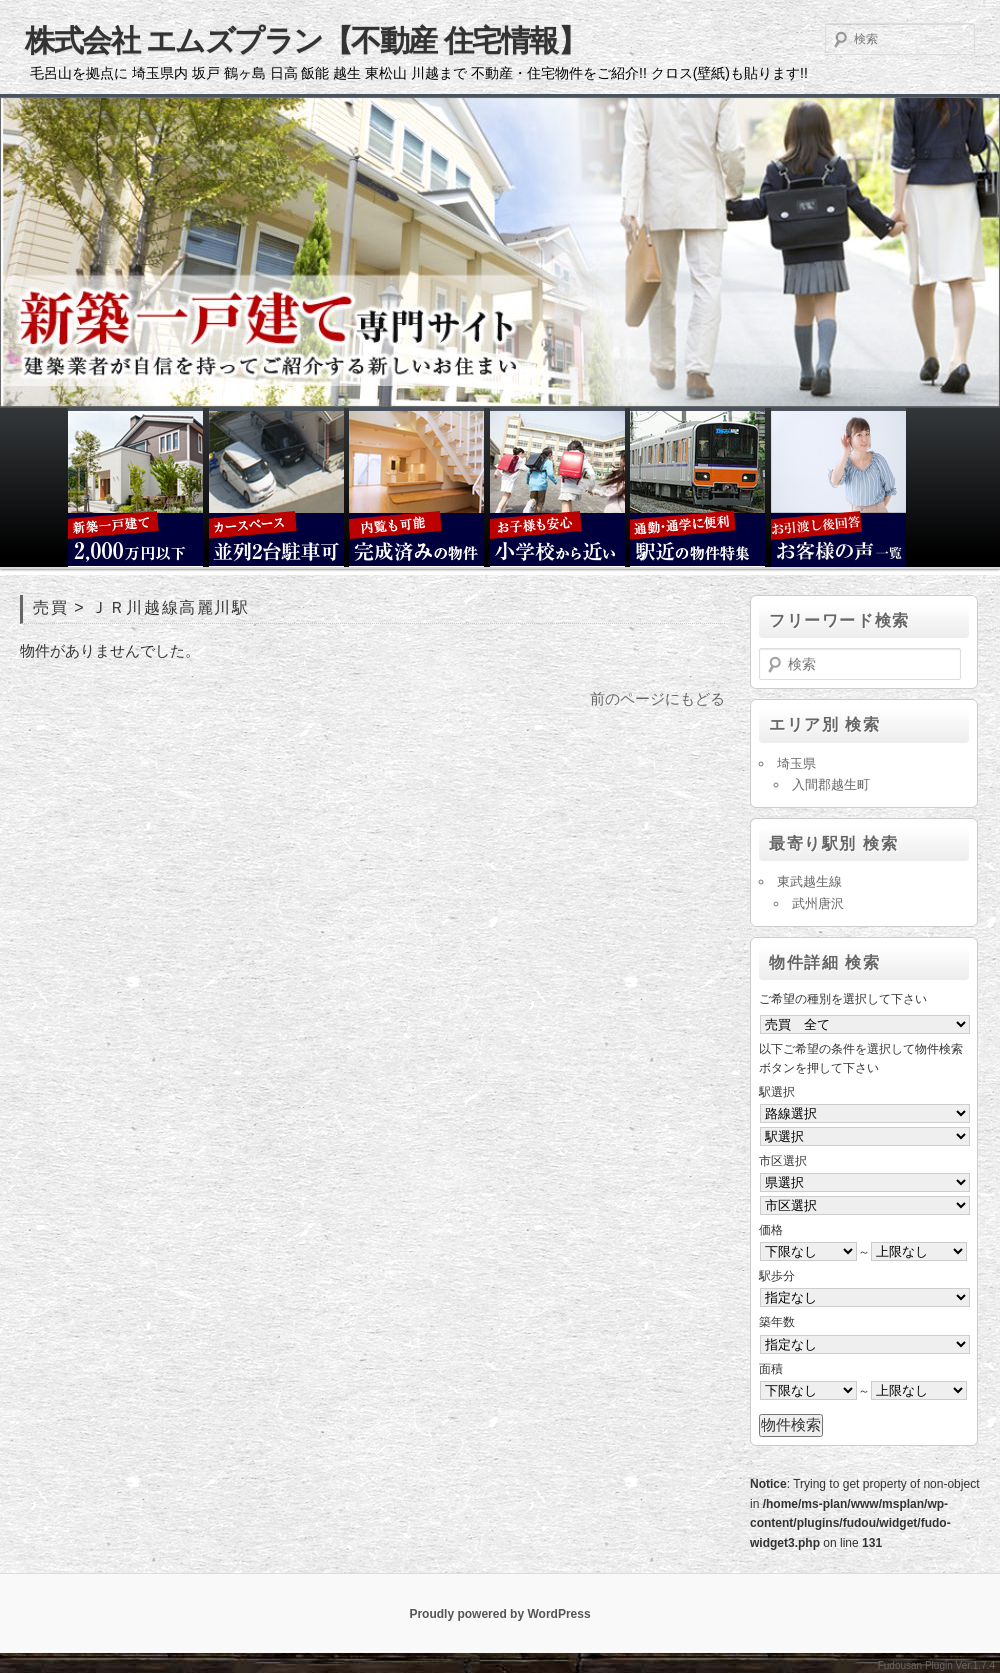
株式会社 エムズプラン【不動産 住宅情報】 (305, 40)
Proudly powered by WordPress (499, 1614)
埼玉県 (796, 763)
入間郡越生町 (831, 784)
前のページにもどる (657, 698)
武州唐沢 (818, 903)
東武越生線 (809, 881)
